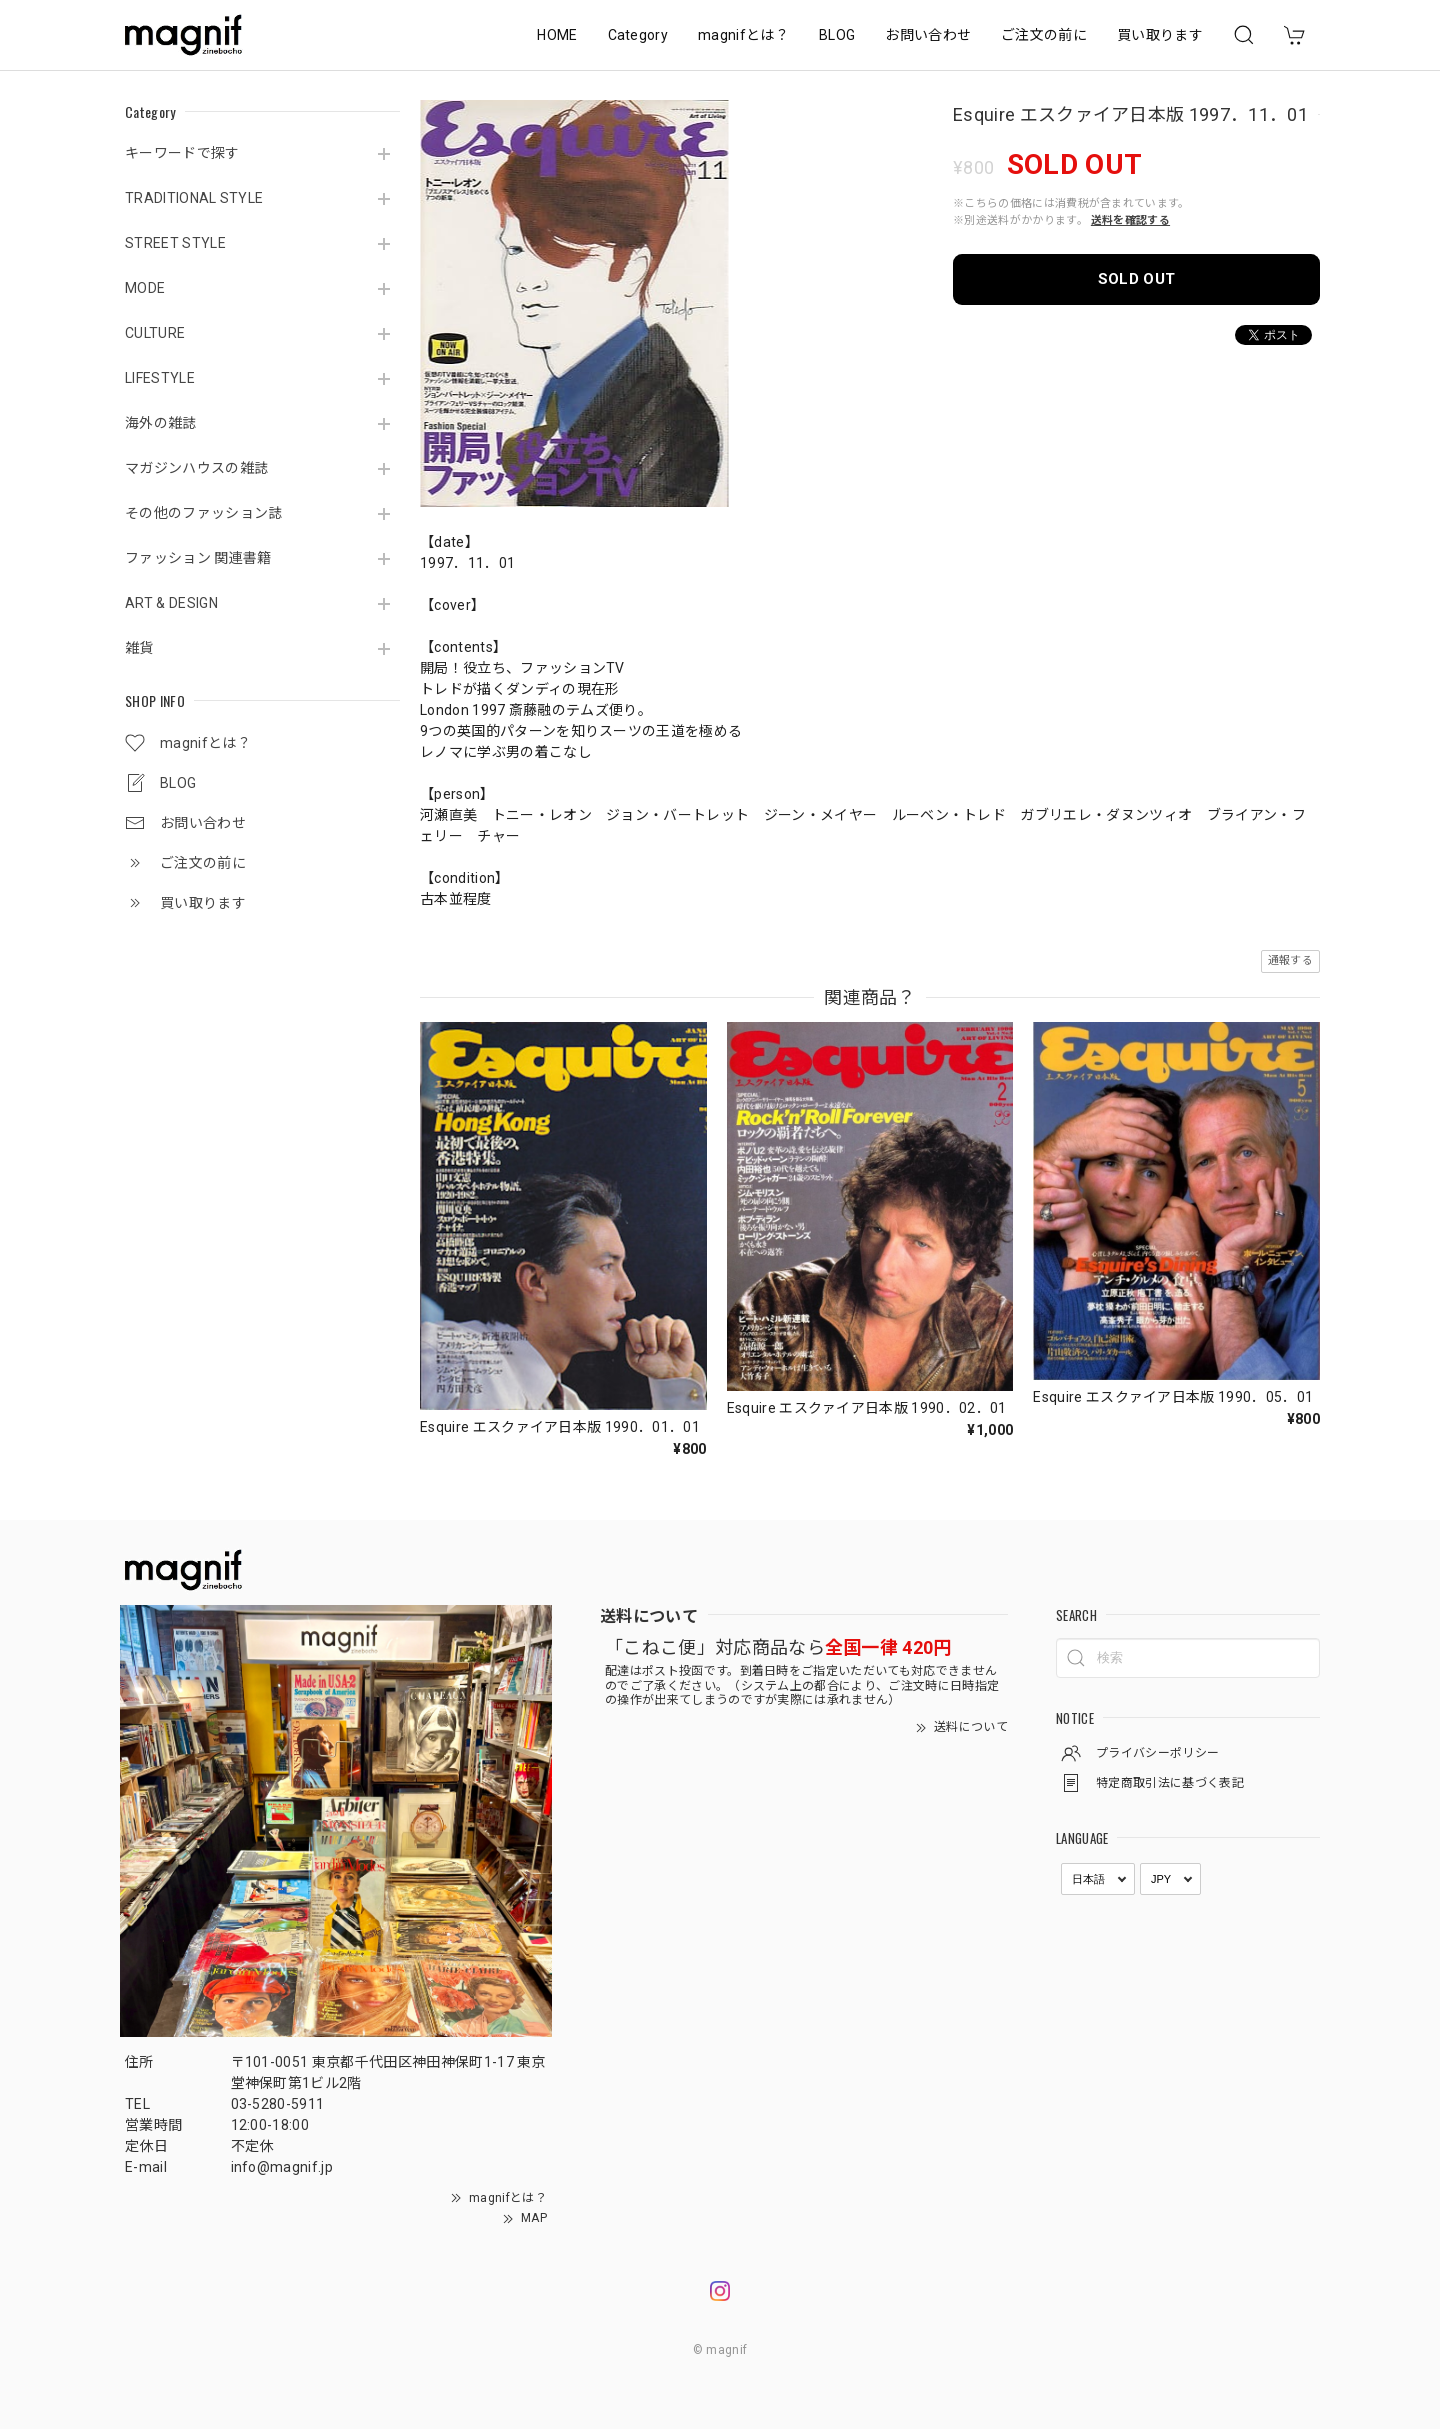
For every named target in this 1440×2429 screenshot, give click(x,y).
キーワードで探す (182, 153)
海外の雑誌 (161, 423)
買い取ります (1160, 35)
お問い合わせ (928, 35)
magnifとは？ (743, 35)
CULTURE (155, 333)
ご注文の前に (1044, 35)
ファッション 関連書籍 (198, 558)
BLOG (837, 35)
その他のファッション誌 (204, 513)
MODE (145, 288)
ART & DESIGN (171, 603)
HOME (557, 35)
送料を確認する (1130, 220)
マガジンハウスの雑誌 (196, 468)
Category (638, 35)
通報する (1290, 960)
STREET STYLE (175, 243)
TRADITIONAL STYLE (194, 198)
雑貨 (139, 648)
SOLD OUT (1137, 279)
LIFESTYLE (160, 378)
